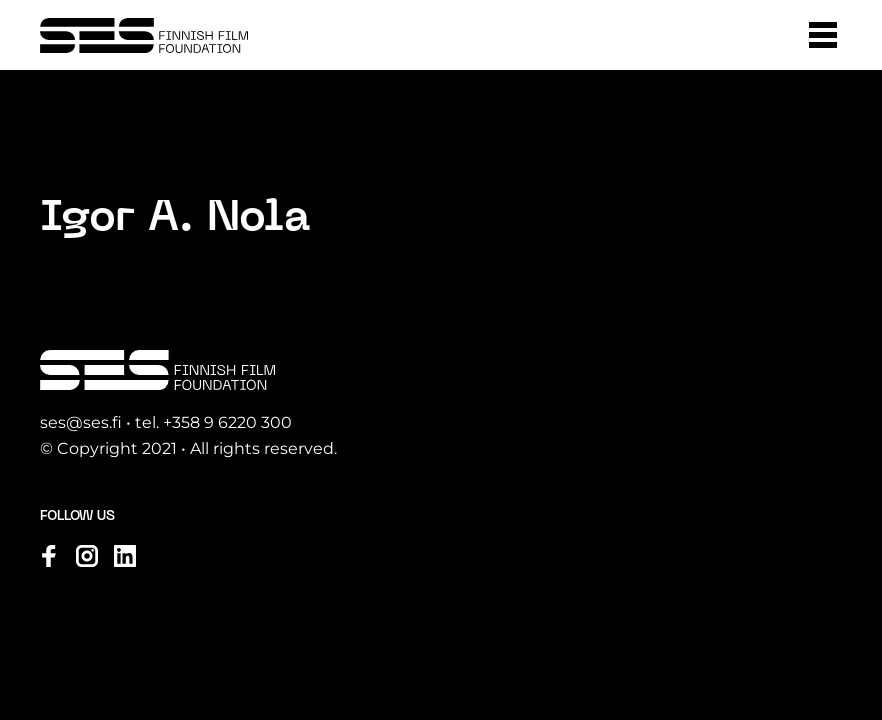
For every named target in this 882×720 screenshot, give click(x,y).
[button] (823, 35)
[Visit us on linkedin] (125, 556)
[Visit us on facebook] (49, 556)
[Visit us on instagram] (87, 556)
